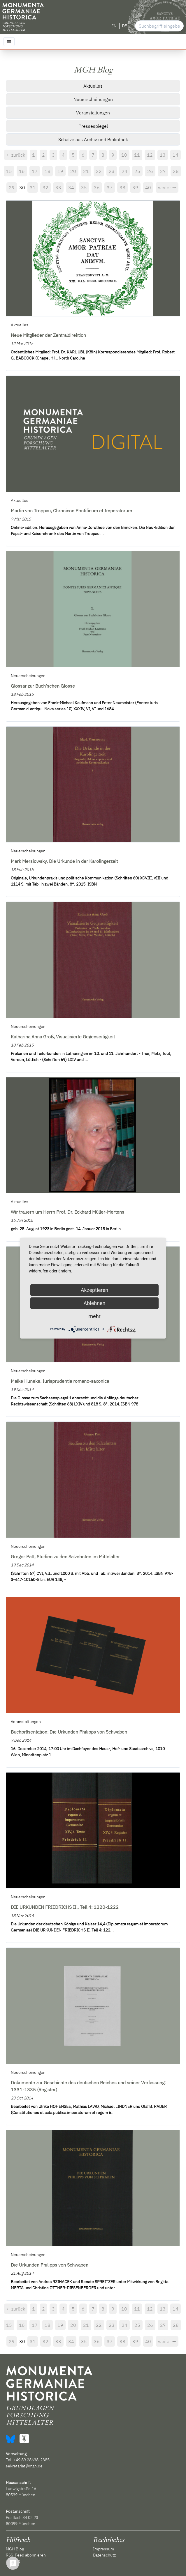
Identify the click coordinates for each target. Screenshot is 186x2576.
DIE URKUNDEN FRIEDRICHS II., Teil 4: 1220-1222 (65, 1907)
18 (47, 171)
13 (163, 155)
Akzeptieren (94, 1290)
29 (12, 187)
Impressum (103, 2549)
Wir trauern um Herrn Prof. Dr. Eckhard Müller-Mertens (67, 1212)
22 (99, 171)
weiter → (167, 187)
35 (84, 187)
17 (35, 171)
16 (22, 171)
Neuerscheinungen (93, 99)
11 (137, 155)
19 (60, 171)
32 (45, 187)
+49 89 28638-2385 (31, 2459)
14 (175, 155)
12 (150, 155)
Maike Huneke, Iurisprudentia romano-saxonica (60, 1381)
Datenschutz (104, 2555)
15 (9, 171)
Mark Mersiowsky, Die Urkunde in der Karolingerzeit (64, 861)
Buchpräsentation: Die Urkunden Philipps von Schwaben (69, 1732)
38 (122, 187)
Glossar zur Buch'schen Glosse (43, 686)
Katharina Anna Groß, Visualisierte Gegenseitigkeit (63, 1037)
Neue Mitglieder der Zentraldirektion (48, 335)
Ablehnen (94, 1303)
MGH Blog (15, 2549)
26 (150, 171)
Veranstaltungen (93, 113)
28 (176, 171)
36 (97, 187)
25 (137, 171)
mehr (94, 1316)
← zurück (15, 155)
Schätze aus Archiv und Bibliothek (93, 139)
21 (86, 171)
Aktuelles (93, 86)
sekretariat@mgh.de (24, 2466)
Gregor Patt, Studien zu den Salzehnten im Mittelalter (65, 1556)
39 (135, 187)
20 (73, 171)
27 (163, 171)
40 (148, 187)
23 (112, 171)
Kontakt (13, 2561)
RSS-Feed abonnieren (26, 2555)
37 (110, 187)
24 (124, 171)
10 (124, 155)
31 (33, 187)
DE (124, 26)
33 (58, 187)
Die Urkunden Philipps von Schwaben (49, 2265)
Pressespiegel (93, 126)
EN (114, 26)
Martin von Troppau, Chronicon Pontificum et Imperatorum (71, 511)
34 (71, 187)
